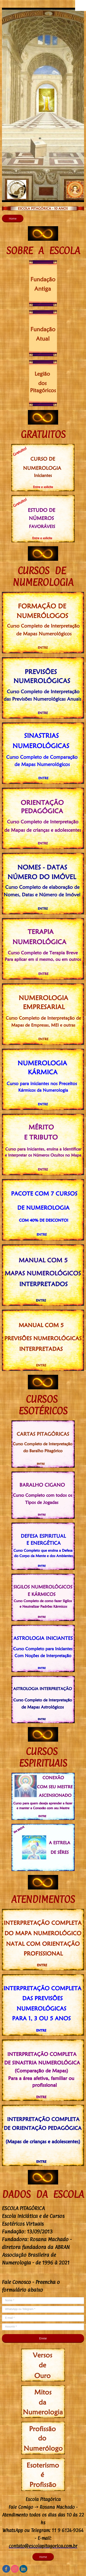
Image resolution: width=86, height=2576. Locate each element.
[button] (12, 218)
